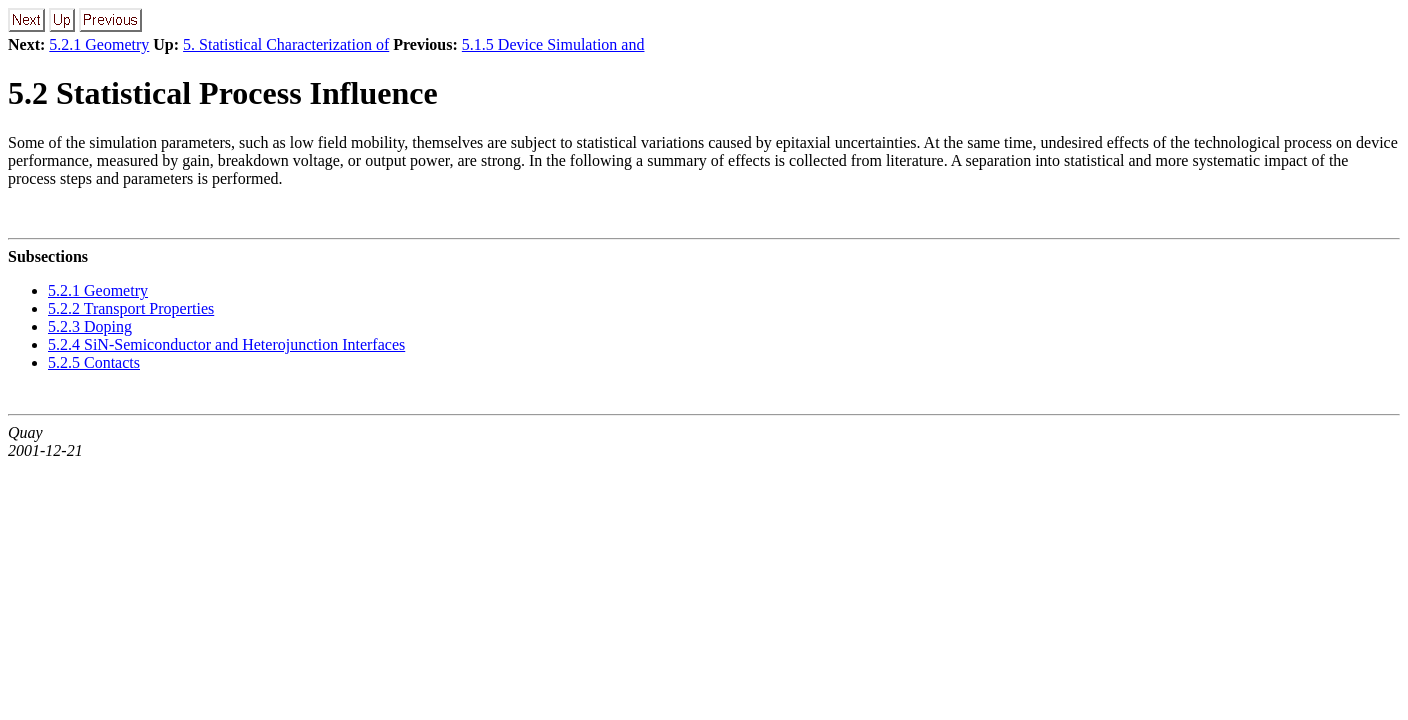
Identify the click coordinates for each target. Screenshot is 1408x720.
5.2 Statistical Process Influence (223, 93)
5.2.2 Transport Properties (131, 308)
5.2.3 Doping (90, 326)
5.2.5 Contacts (94, 362)
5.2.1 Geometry (99, 44)
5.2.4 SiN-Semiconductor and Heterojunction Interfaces (226, 344)
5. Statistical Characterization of (286, 44)
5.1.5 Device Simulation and (553, 44)
